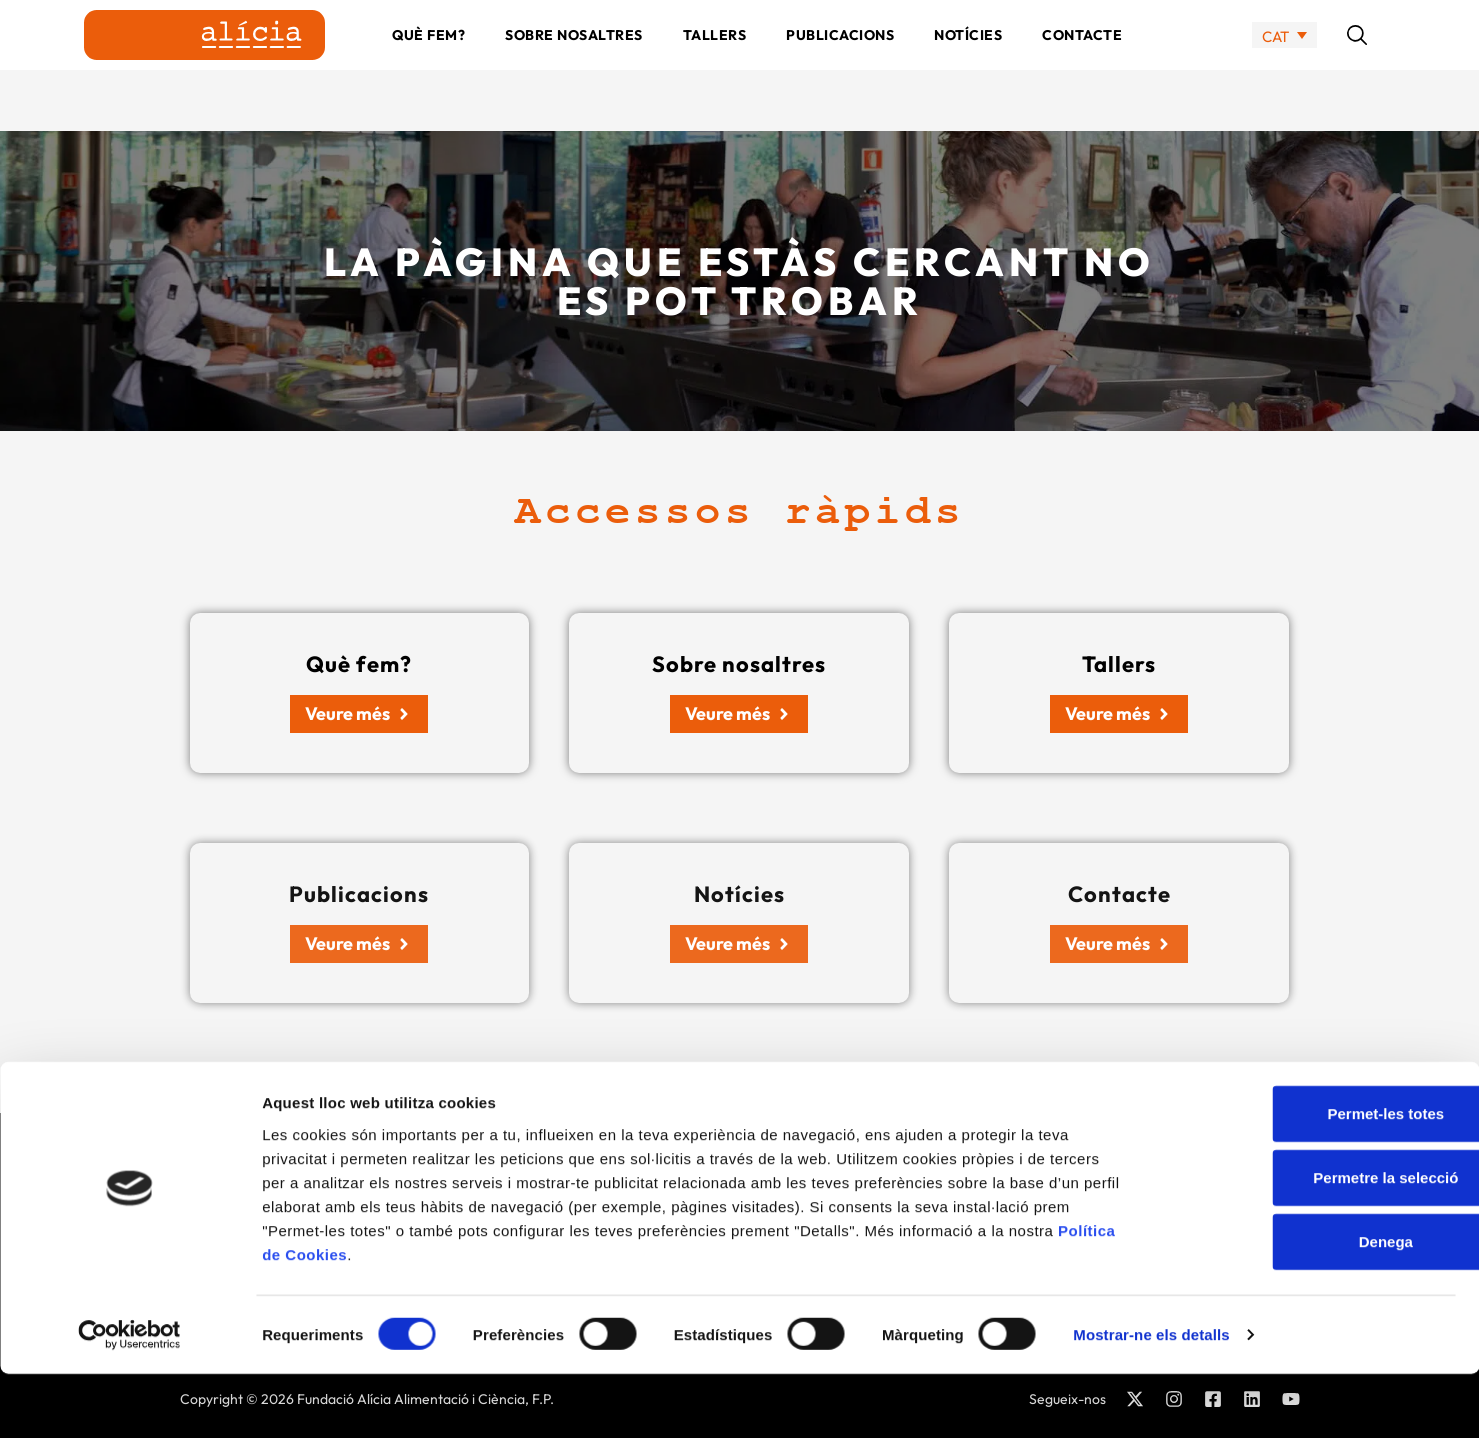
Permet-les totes (1312, 1176)
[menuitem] (1284, 65)
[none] (1284, 65)
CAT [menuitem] (1275, 65)
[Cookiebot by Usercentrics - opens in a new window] (129, 1399)
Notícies (968, 65)
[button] (1357, 65)
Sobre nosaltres (574, 65)
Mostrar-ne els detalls (1151, 1398)
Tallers (715, 65)
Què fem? (428, 65)
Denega (1312, 1304)
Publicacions (840, 65)
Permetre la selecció (1311, 1240)
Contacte (1082, 65)
